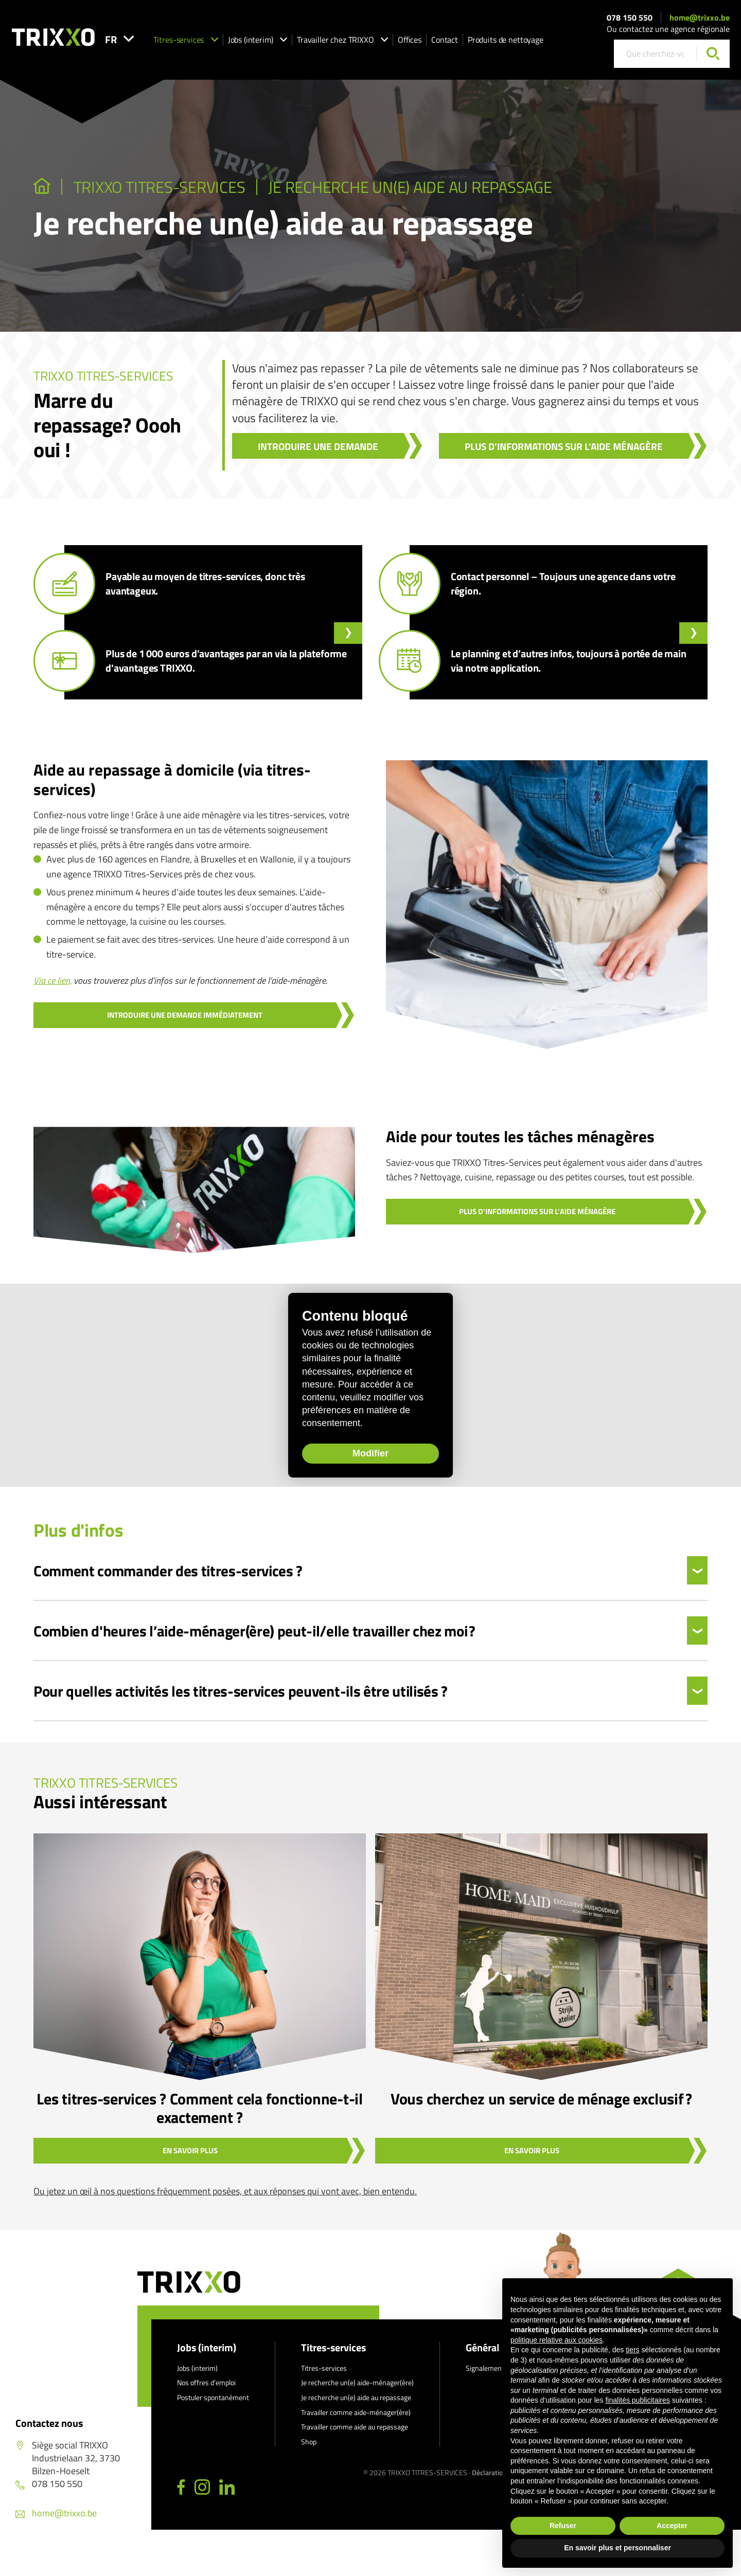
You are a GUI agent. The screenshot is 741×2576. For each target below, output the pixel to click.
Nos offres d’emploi (206, 2382)
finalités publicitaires (637, 2400)
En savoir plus (190, 2150)
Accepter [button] (672, 2525)
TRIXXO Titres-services (159, 187)
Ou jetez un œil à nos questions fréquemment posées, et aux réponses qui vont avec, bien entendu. (225, 2191)
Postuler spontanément (213, 2397)
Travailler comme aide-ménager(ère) (356, 2412)
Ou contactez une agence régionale (668, 31)
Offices (430, 41)
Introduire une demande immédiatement (184, 1015)
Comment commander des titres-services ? (168, 1571)
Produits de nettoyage (525, 41)
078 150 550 (629, 19)
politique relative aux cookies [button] (556, 2340)
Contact (464, 41)
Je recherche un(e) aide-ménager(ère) (357, 2382)
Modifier (345, 1456)
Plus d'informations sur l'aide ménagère (564, 446)
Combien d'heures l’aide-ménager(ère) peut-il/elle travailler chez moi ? (254, 1631)
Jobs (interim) (277, 41)
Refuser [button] (563, 2525)
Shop (308, 2441)
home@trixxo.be (699, 19)
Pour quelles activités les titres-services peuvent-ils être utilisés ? (240, 1691)
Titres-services (205, 41)
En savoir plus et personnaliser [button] (617, 2548)
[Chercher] (713, 56)
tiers (632, 2350)
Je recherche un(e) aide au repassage (410, 187)
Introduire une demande (318, 446)
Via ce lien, (52, 980)
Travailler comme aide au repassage (354, 2426)
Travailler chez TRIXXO (362, 41)
